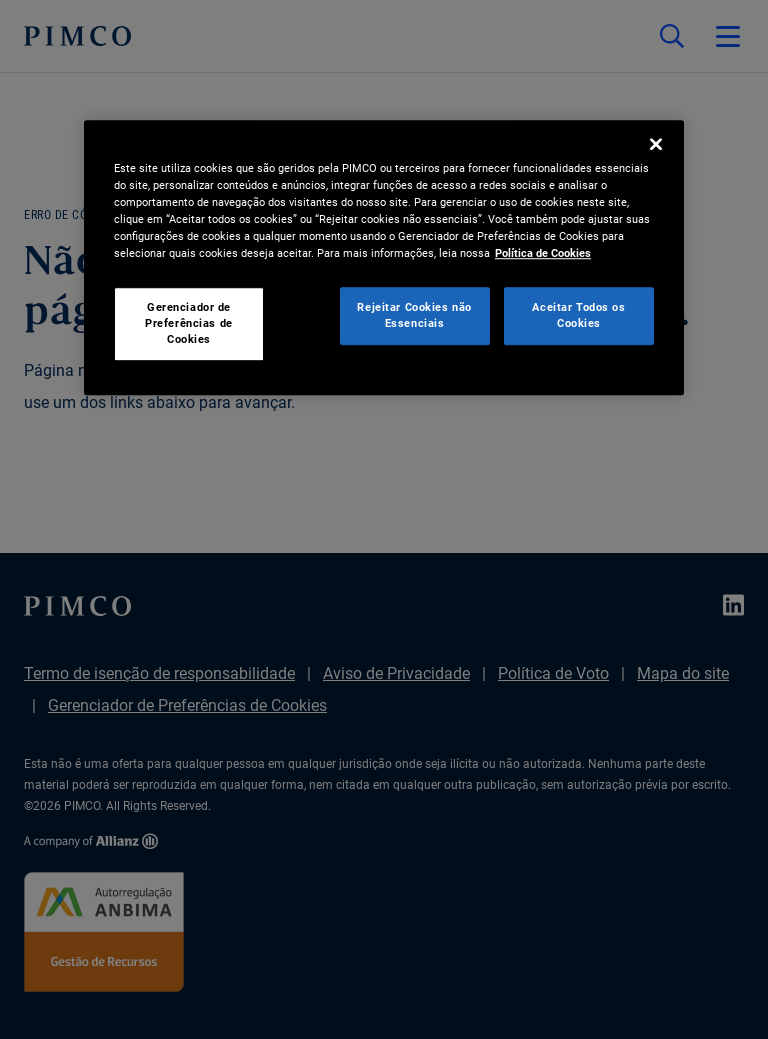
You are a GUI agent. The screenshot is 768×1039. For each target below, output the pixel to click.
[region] (384, 257)
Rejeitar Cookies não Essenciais (414, 315)
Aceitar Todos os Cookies (578, 315)
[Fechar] (656, 144)
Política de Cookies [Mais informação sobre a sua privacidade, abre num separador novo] (543, 253)
